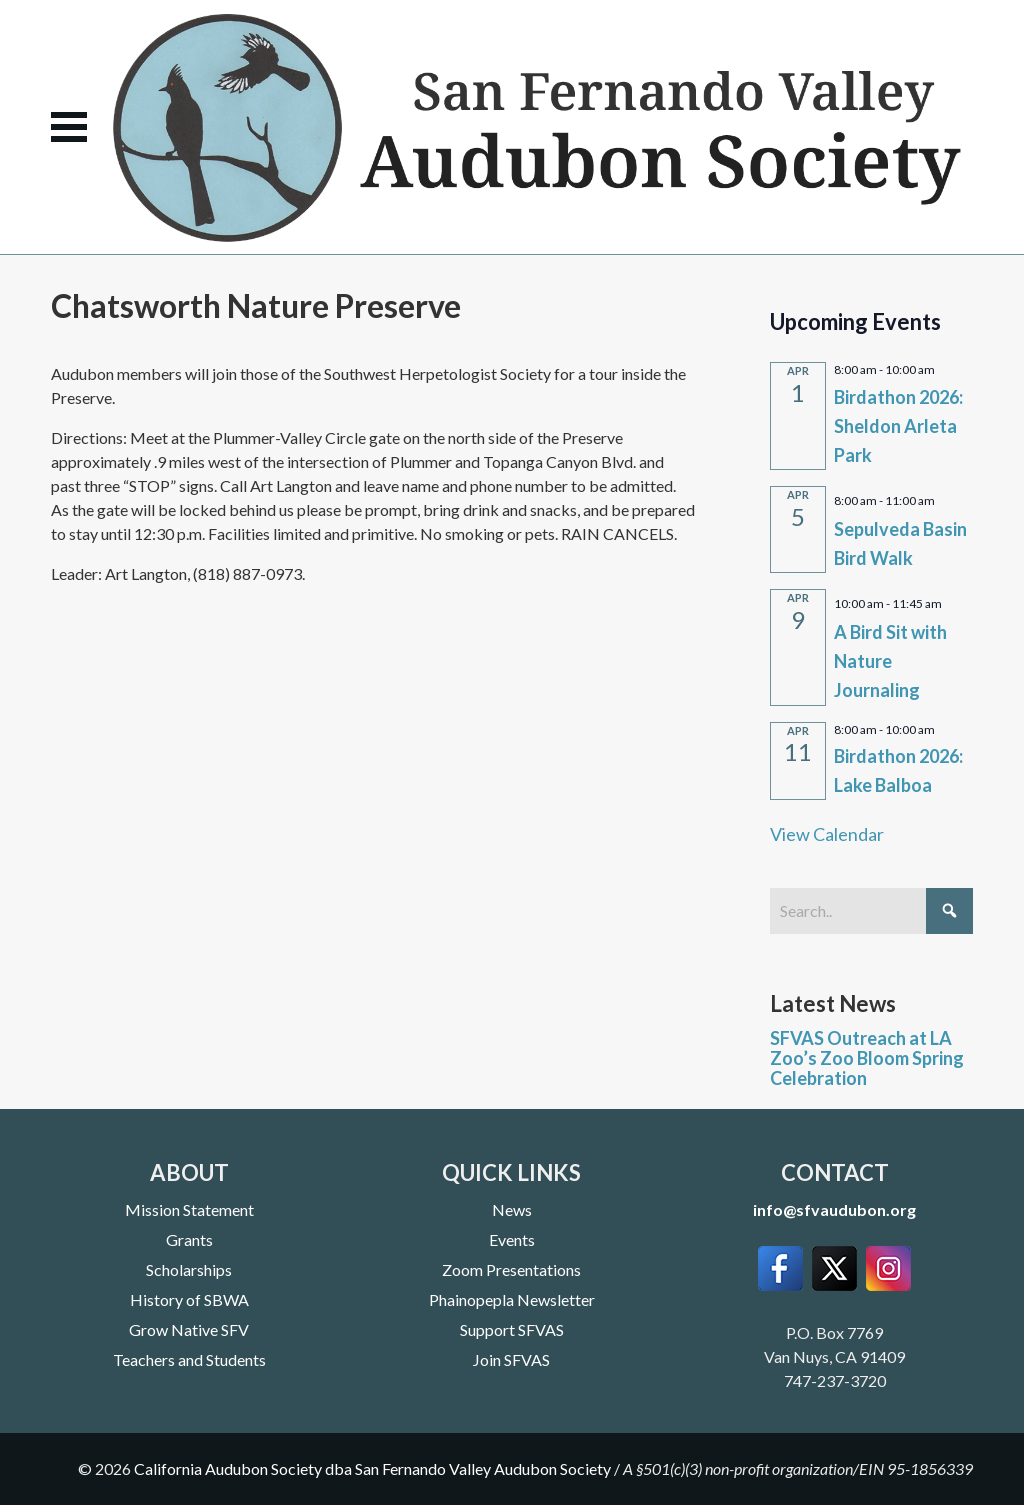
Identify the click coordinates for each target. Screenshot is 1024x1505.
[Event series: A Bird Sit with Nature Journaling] (951, 601)
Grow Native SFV (189, 1329)
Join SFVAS (511, 1359)
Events (512, 1239)
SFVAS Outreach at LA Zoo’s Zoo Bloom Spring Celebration (867, 1058)
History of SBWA (189, 1299)
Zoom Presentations (511, 1269)
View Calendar (827, 834)
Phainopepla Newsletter (512, 1299)
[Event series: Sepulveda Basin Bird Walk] (944, 498)
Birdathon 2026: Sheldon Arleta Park (898, 426)
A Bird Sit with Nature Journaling (890, 661)
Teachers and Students (189, 1359)
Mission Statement (189, 1209)
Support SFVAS (512, 1329)
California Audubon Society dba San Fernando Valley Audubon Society (372, 1468)
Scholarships (189, 1269)
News (512, 1209)
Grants (189, 1239)
